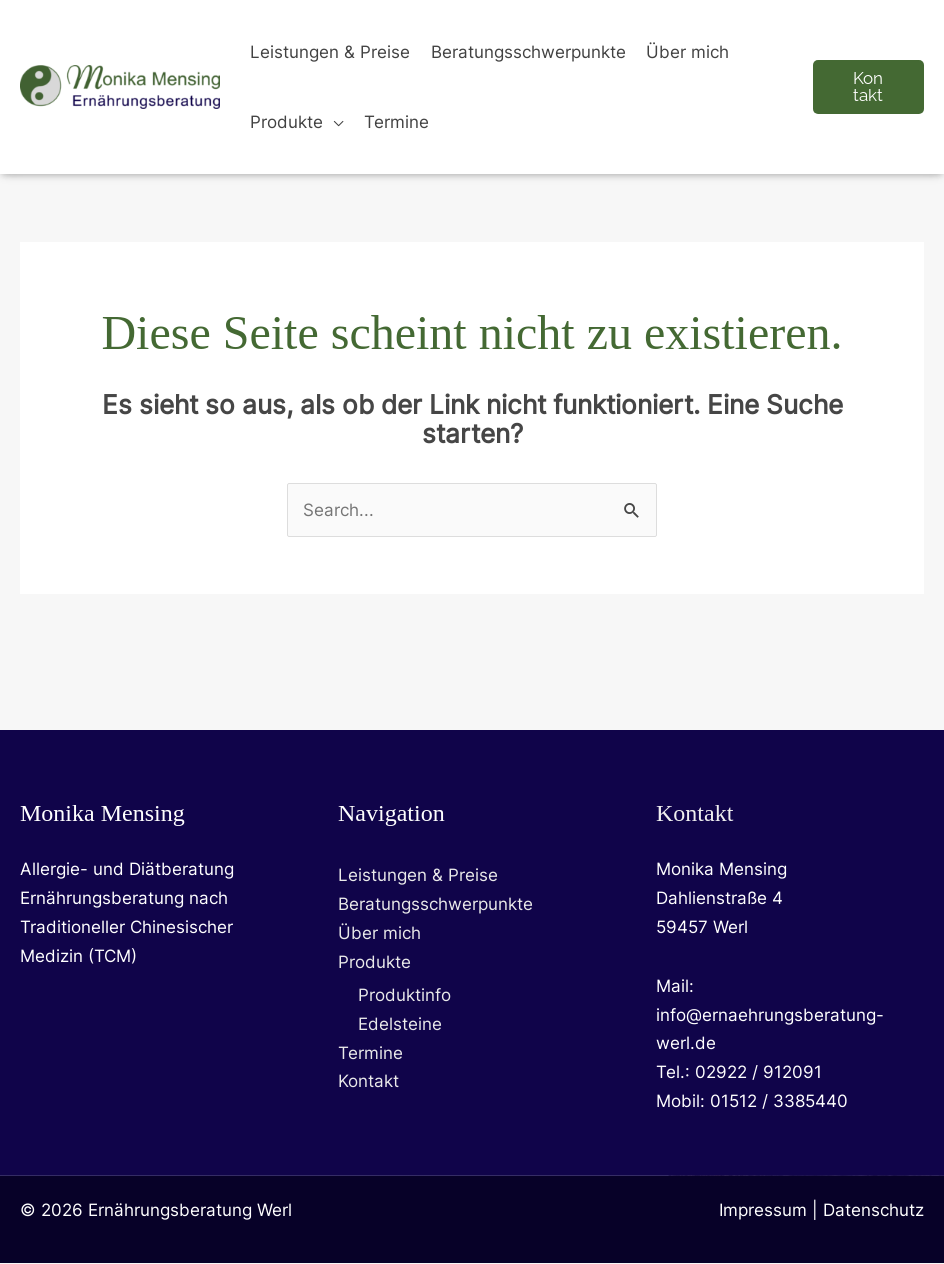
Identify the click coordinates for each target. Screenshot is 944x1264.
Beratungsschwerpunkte (435, 905)
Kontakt (368, 1082)
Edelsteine (400, 1024)
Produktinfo (404, 995)
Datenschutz (873, 1211)
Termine (370, 1053)
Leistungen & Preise (418, 876)
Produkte (374, 962)
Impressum (763, 1211)
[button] (333, 122)
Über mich (379, 933)
